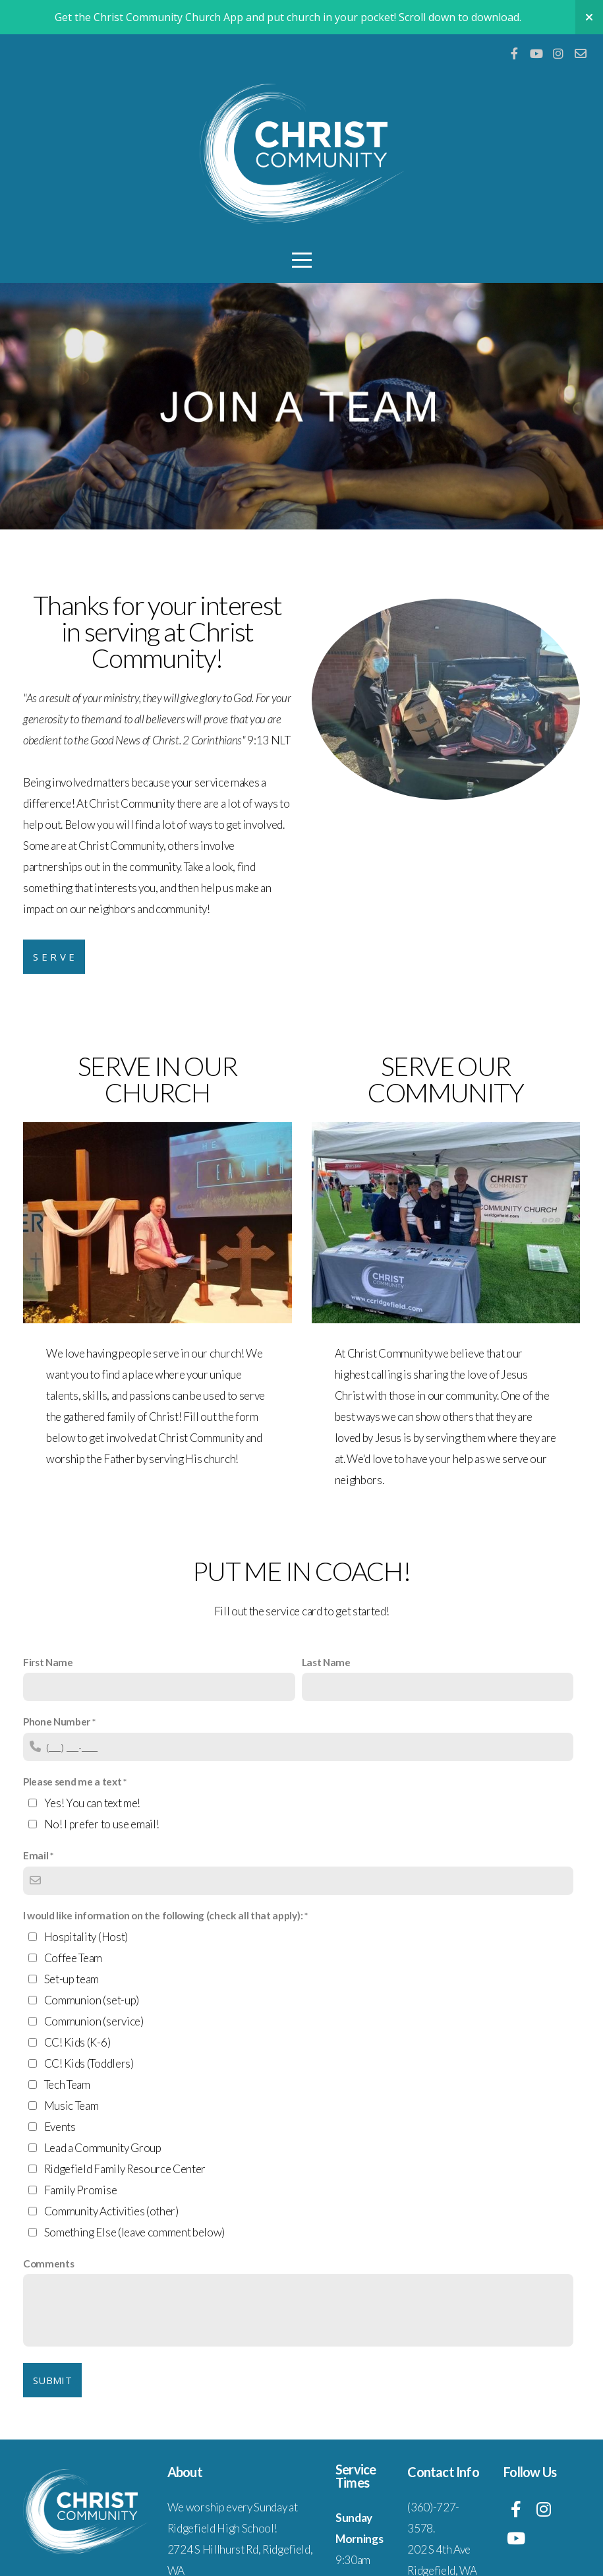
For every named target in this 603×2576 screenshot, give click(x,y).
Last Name (326, 1662)
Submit (52, 2380)
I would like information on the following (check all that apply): (162, 1915)
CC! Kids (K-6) (77, 2042)
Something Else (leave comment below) (134, 2232)
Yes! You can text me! (92, 1803)
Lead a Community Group (102, 2148)
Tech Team (67, 2084)
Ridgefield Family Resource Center (125, 2169)
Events (60, 2127)
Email (35, 1855)
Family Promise (80, 2190)
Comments (48, 2263)
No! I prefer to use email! (101, 1824)
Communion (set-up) (91, 2000)
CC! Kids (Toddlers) (89, 2063)
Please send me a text (72, 1781)
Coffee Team (73, 1958)
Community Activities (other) (111, 2211)
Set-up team (71, 1979)
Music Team (71, 2105)
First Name (48, 1662)
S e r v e (54, 956)
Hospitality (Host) (86, 1937)
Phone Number (56, 1721)
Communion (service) (94, 2021)
